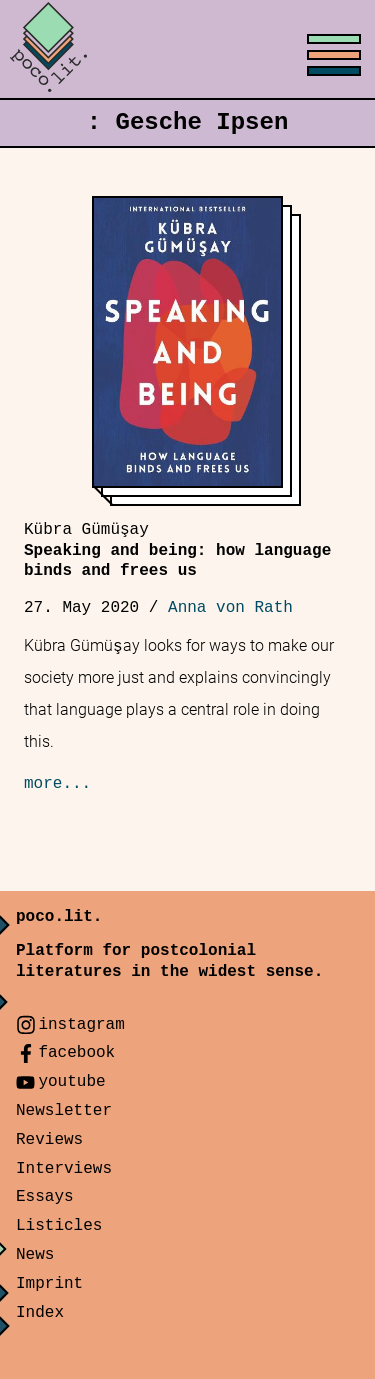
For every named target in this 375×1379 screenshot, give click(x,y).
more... (57, 784)
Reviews (49, 1140)
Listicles (59, 1226)
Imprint (49, 1284)
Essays (45, 1197)
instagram (81, 1025)
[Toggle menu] (187, 50)
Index (40, 1313)
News (35, 1255)
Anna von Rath (230, 608)
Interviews (64, 1169)
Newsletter (64, 1111)
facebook (76, 1053)
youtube (71, 1082)
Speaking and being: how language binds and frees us (177, 551)
